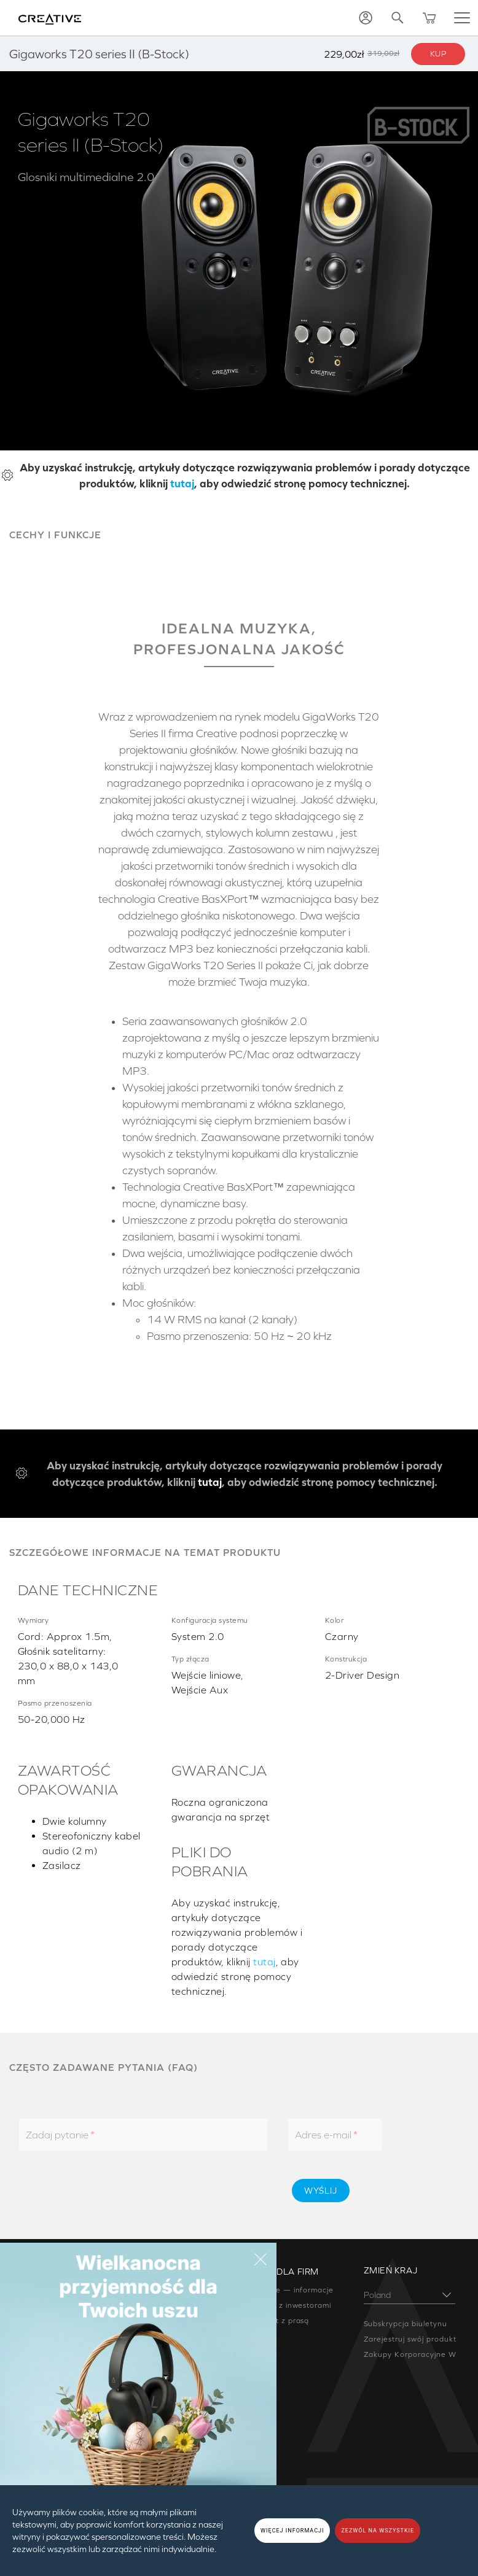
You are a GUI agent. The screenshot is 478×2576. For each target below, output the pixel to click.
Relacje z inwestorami (289, 2305)
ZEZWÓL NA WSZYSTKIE (377, 2531)
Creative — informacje (291, 2290)
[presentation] (175, 2190)
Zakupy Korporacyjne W (410, 2354)
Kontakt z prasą (278, 2320)
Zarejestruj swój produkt (410, 2339)
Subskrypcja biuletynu (405, 2323)
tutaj (182, 483)
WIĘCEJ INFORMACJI (292, 2531)
